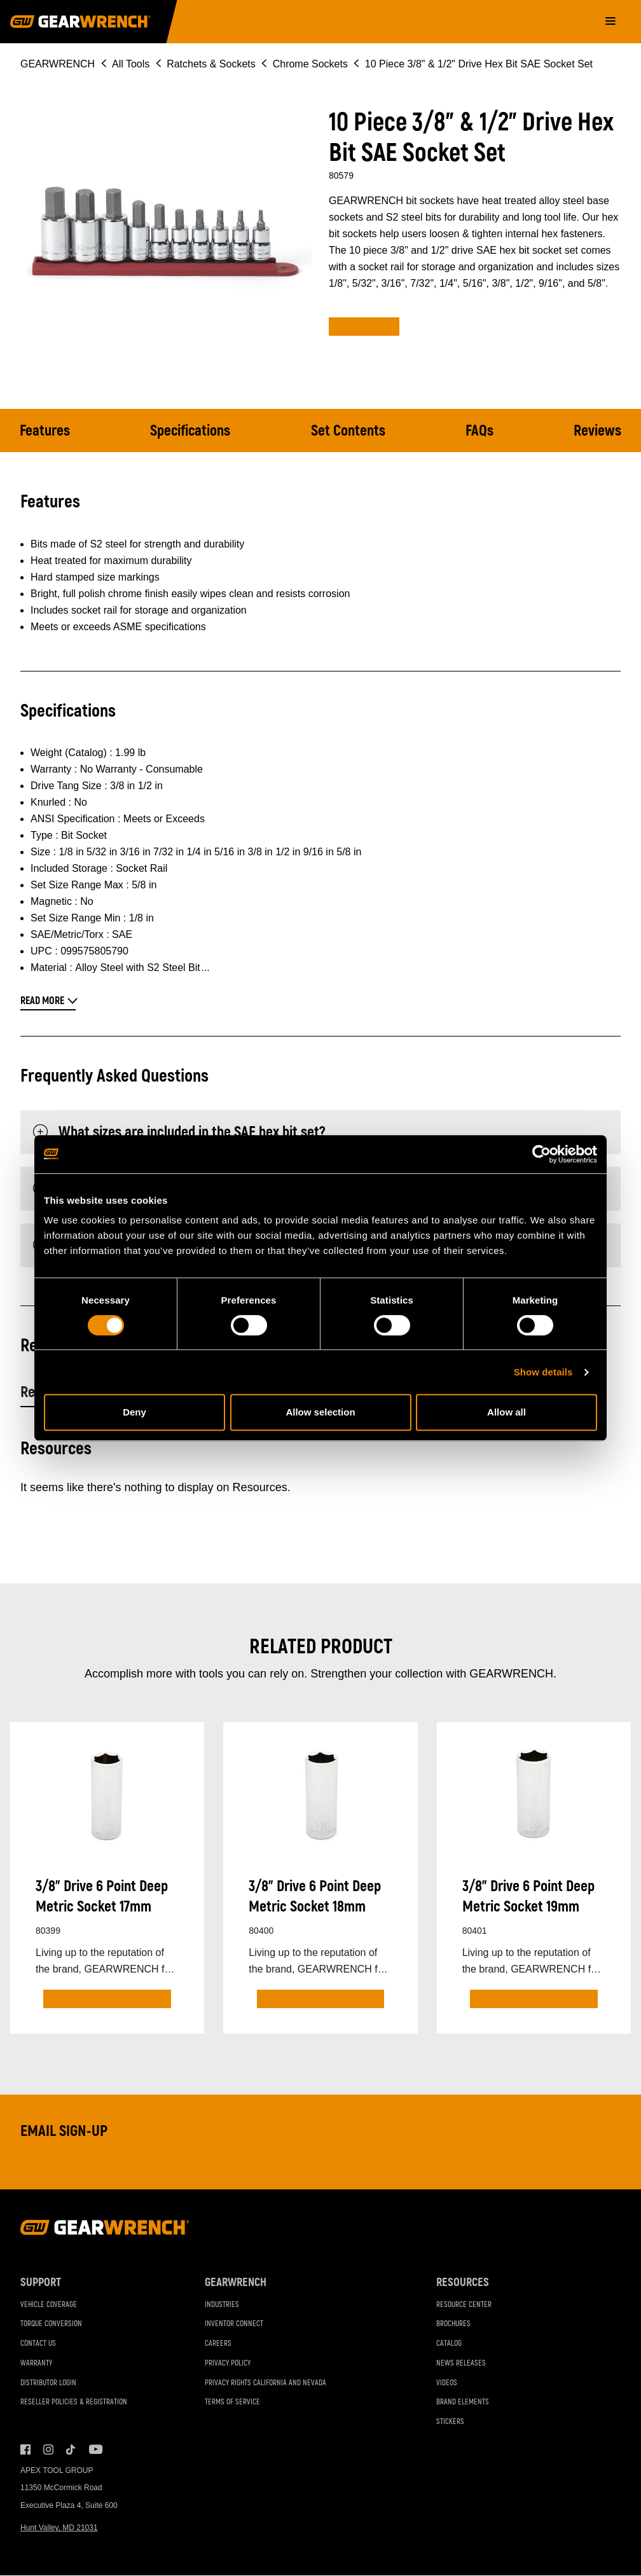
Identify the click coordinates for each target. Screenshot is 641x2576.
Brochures (453, 2324)
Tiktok (71, 2450)
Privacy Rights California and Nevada (265, 2383)
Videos (446, 2383)
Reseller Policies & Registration (73, 2402)
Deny (134, 1412)
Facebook (25, 2450)
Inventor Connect (234, 2324)
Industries (222, 2305)
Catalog (449, 2344)
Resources (462, 2282)
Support (40, 2282)
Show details (543, 1372)
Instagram (48, 2450)
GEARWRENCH (57, 64)
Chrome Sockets (310, 64)
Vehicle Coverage (48, 2305)
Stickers (450, 2422)
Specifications (190, 431)
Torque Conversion (51, 2324)
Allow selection (320, 1412)
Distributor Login (48, 2383)
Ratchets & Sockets (211, 64)
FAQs (479, 431)
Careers (218, 2344)
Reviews (597, 431)
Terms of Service (232, 2402)
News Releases (461, 2364)
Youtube (94, 2450)
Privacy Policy (228, 2364)
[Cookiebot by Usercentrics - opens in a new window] (541, 1154)
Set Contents (349, 431)
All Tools (130, 64)
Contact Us (38, 2344)
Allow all (506, 1412)
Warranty (36, 2364)
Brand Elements (462, 2402)
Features (45, 431)
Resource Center (464, 2305)
